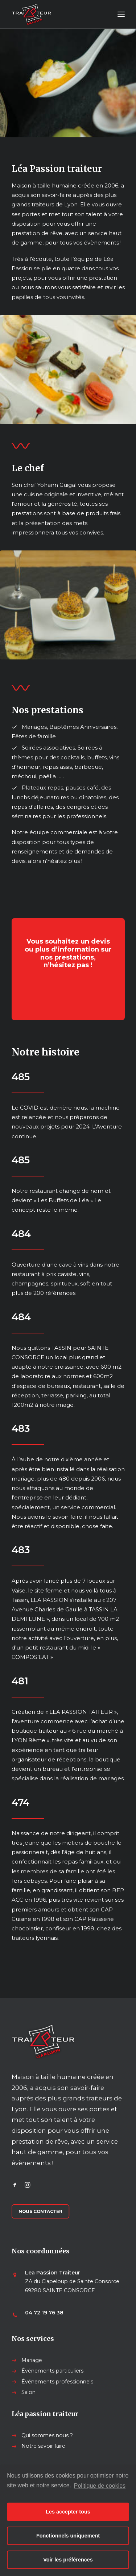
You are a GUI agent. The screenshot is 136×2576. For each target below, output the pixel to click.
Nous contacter (40, 2211)
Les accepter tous (68, 2512)
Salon (28, 2392)
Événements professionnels (57, 2381)
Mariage (31, 2360)
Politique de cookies (99, 2486)
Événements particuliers (52, 2370)
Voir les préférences (68, 2560)
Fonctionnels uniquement (68, 2536)
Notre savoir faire (43, 2446)
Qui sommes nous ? (47, 2435)
